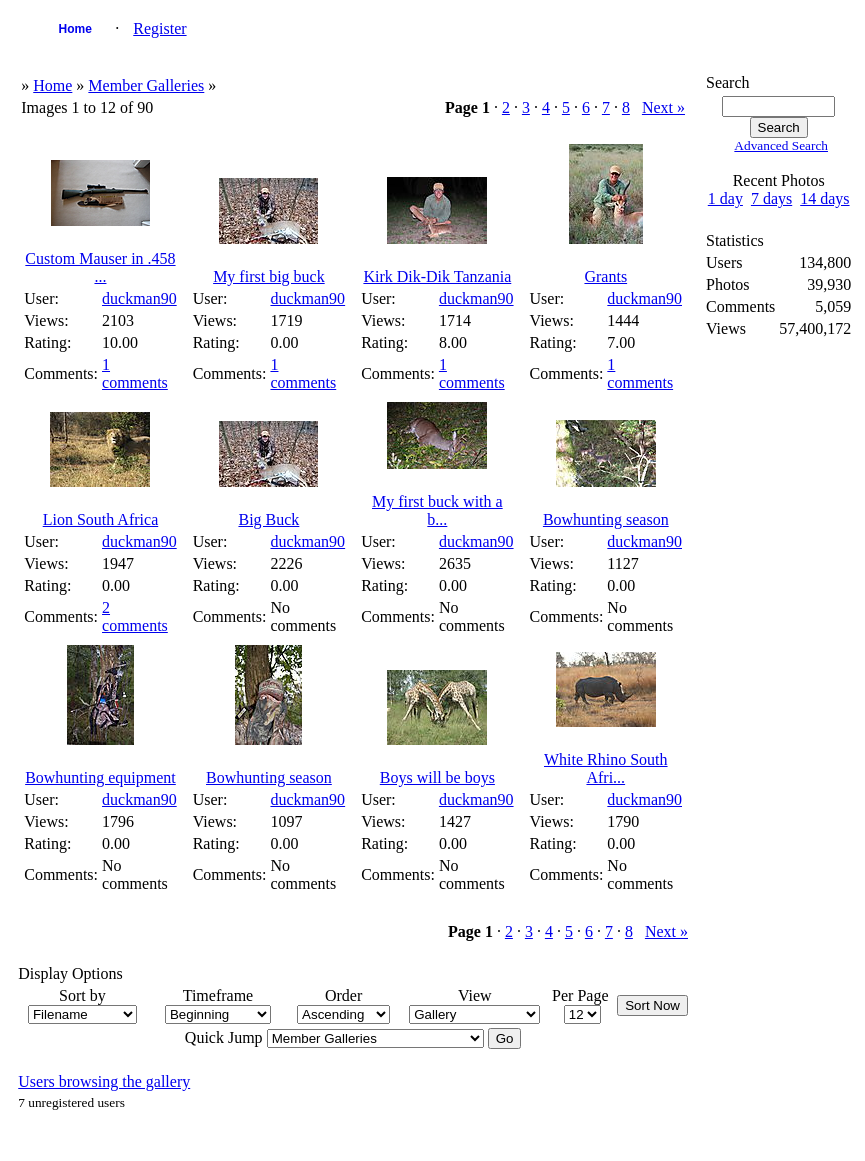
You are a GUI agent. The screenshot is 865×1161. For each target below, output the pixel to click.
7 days (771, 198)
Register (159, 28)
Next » (663, 107)
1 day (725, 198)
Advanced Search (781, 145)
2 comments (135, 616)
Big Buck (268, 519)
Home (75, 29)
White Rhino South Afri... (606, 768)
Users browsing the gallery (104, 1081)
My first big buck (269, 276)
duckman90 (139, 298)
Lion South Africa (101, 519)
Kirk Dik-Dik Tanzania (437, 276)
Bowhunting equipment (100, 777)
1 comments (135, 373)
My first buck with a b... (437, 510)
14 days (824, 198)
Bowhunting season (606, 519)
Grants (605, 276)
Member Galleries (146, 85)
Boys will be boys (437, 777)
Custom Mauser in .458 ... (100, 267)
